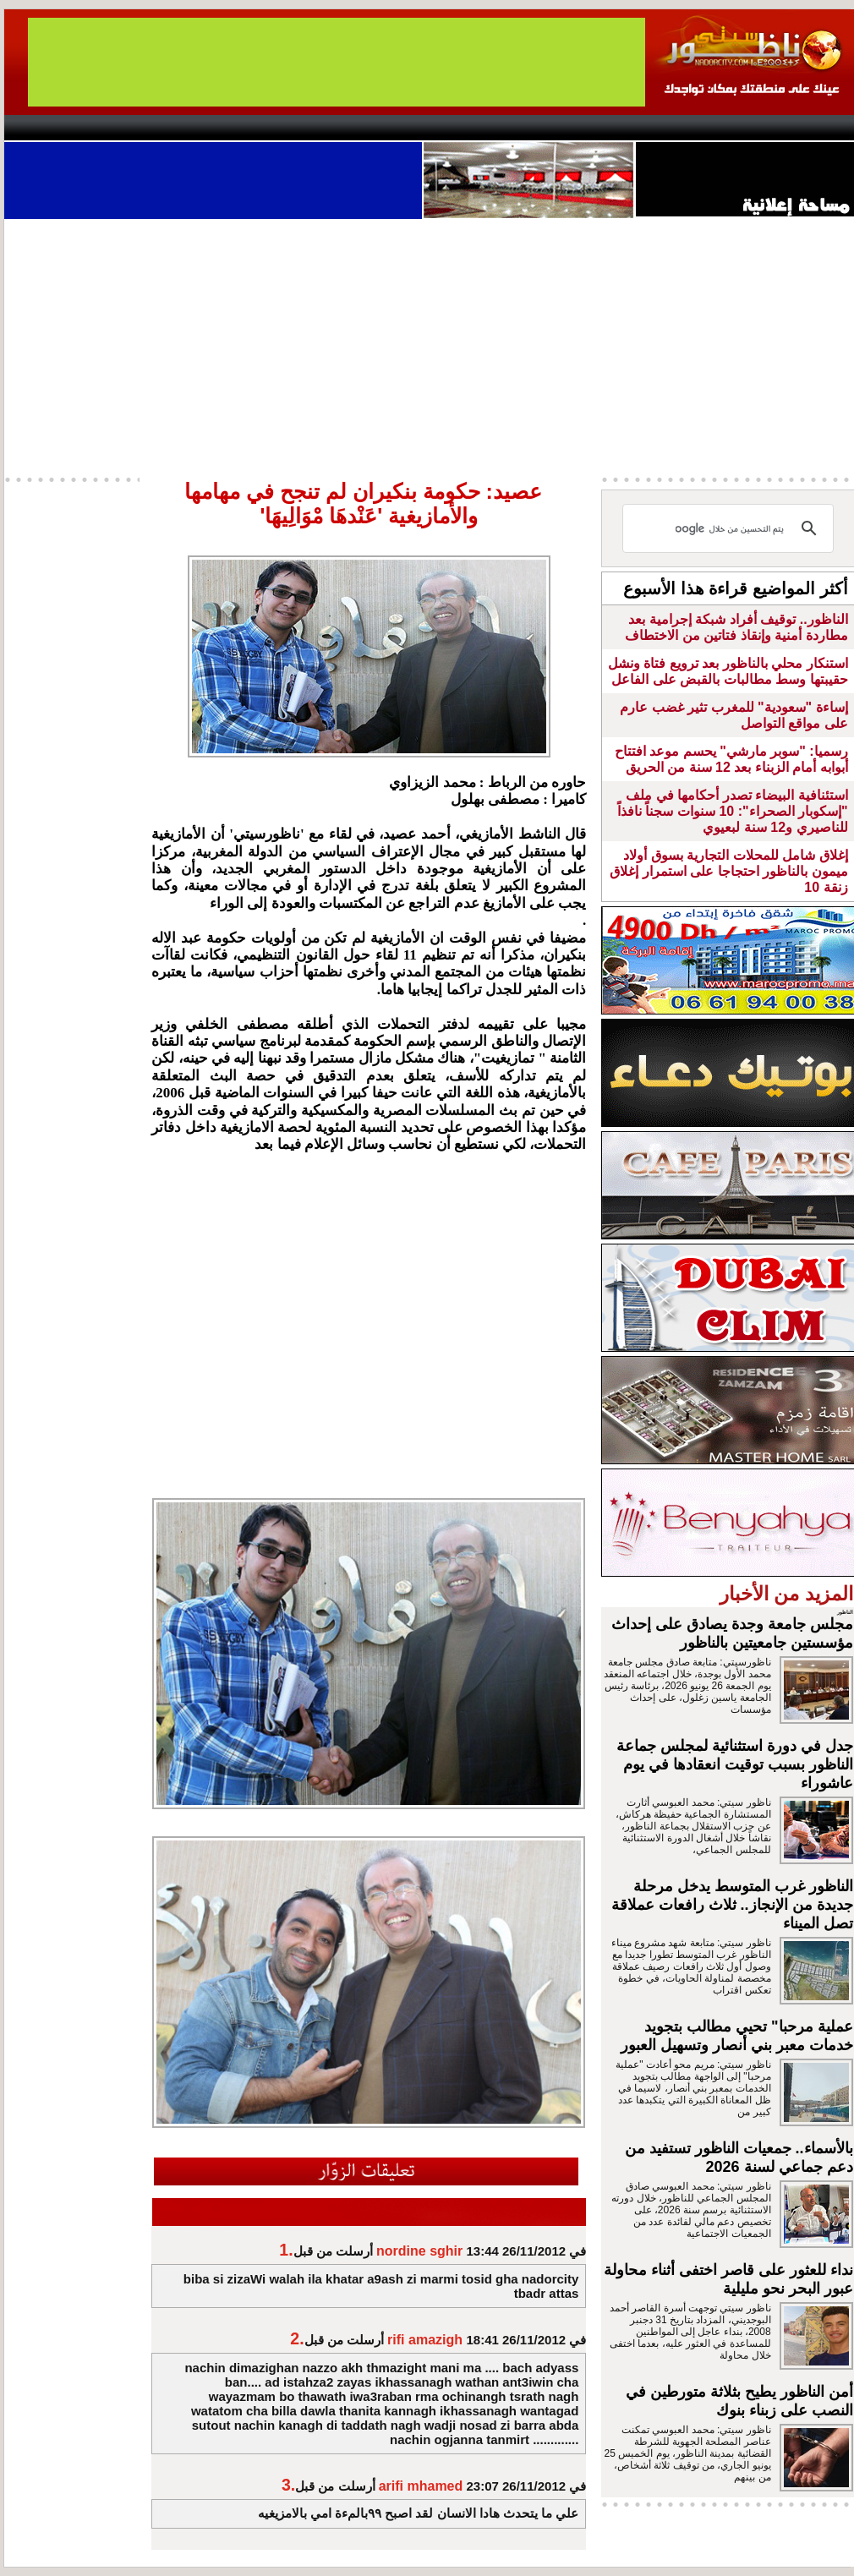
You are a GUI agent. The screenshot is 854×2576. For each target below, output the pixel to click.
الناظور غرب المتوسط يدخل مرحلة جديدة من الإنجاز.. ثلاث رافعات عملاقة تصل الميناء (732, 1905)
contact (53, 127)
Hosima (599, 127)
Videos (326, 127)
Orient (527, 127)
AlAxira (120, 127)
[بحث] (731, 528)
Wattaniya (463, 127)
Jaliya (398, 127)
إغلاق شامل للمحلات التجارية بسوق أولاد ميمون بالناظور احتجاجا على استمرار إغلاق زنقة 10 (728, 871)
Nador (747, 127)
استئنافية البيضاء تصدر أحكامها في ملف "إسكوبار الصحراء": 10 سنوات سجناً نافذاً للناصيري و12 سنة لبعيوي (732, 811)
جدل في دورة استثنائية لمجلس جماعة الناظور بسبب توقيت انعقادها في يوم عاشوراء (734, 1764)
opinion (173, 127)
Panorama (240, 127)
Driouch (676, 127)
